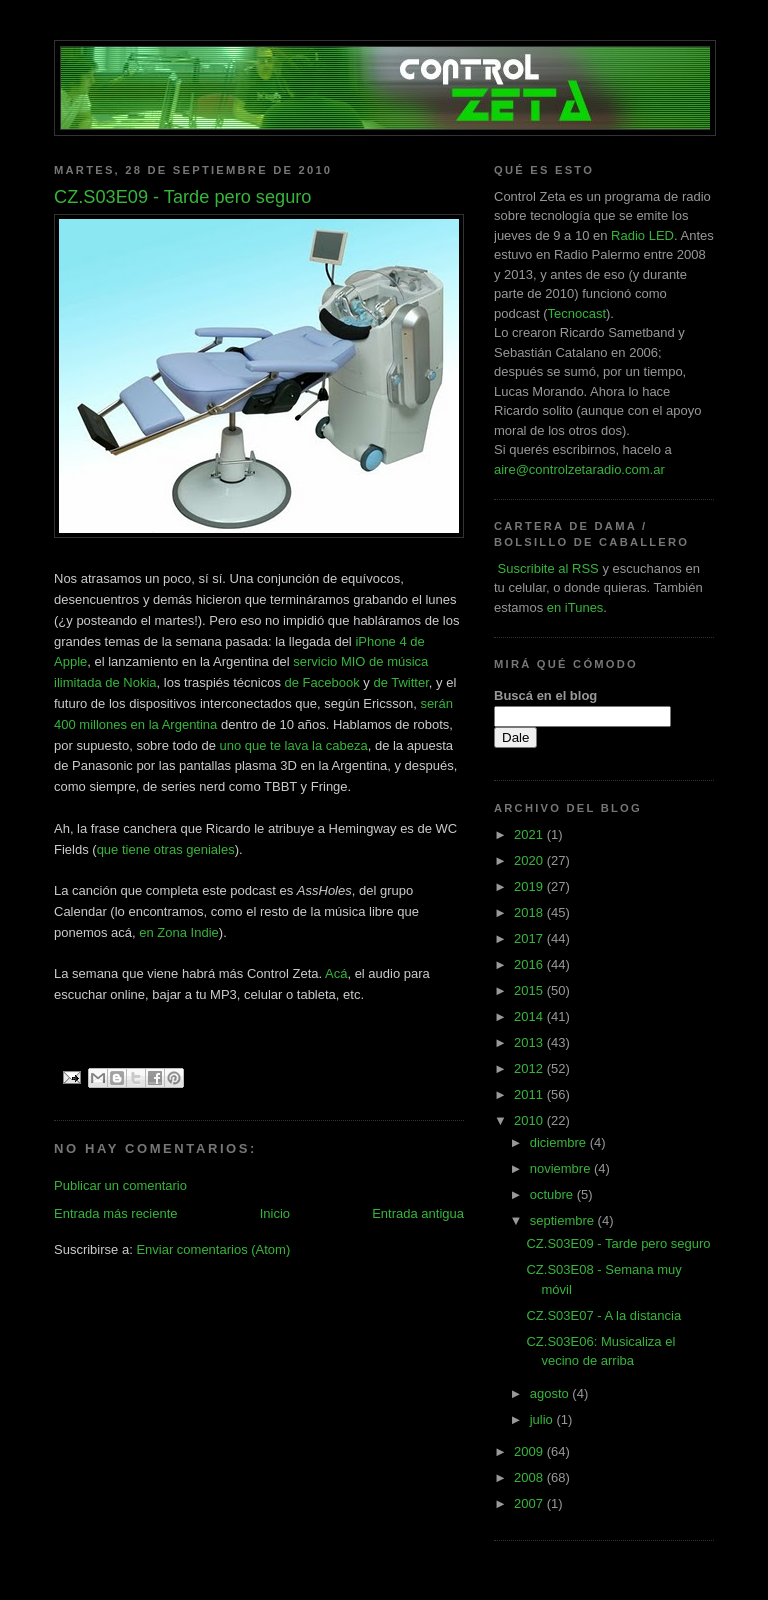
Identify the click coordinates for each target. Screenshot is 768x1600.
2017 (530, 938)
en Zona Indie (179, 932)
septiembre (564, 1220)
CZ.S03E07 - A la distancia (603, 1315)
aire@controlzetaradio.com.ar (579, 469)
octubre (553, 1194)
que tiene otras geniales (166, 849)
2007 (530, 1503)
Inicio (275, 1213)
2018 (530, 912)
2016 (530, 964)
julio (543, 1419)
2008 (530, 1477)
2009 (530, 1451)
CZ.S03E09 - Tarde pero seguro (618, 1243)
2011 (530, 1094)
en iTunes (575, 607)
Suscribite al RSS (546, 568)
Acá (336, 973)
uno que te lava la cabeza (294, 745)
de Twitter (400, 682)
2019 (530, 886)
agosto (551, 1393)
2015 (530, 990)
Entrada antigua (418, 1213)
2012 (530, 1068)
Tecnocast (576, 313)
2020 (530, 860)
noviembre (562, 1168)
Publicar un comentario (120, 1185)
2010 (530, 1120)
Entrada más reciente (116, 1213)
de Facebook (322, 682)
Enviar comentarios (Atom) (213, 1249)
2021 (530, 834)
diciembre (560, 1142)
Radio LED (642, 235)
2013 (530, 1042)
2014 (530, 1016)
